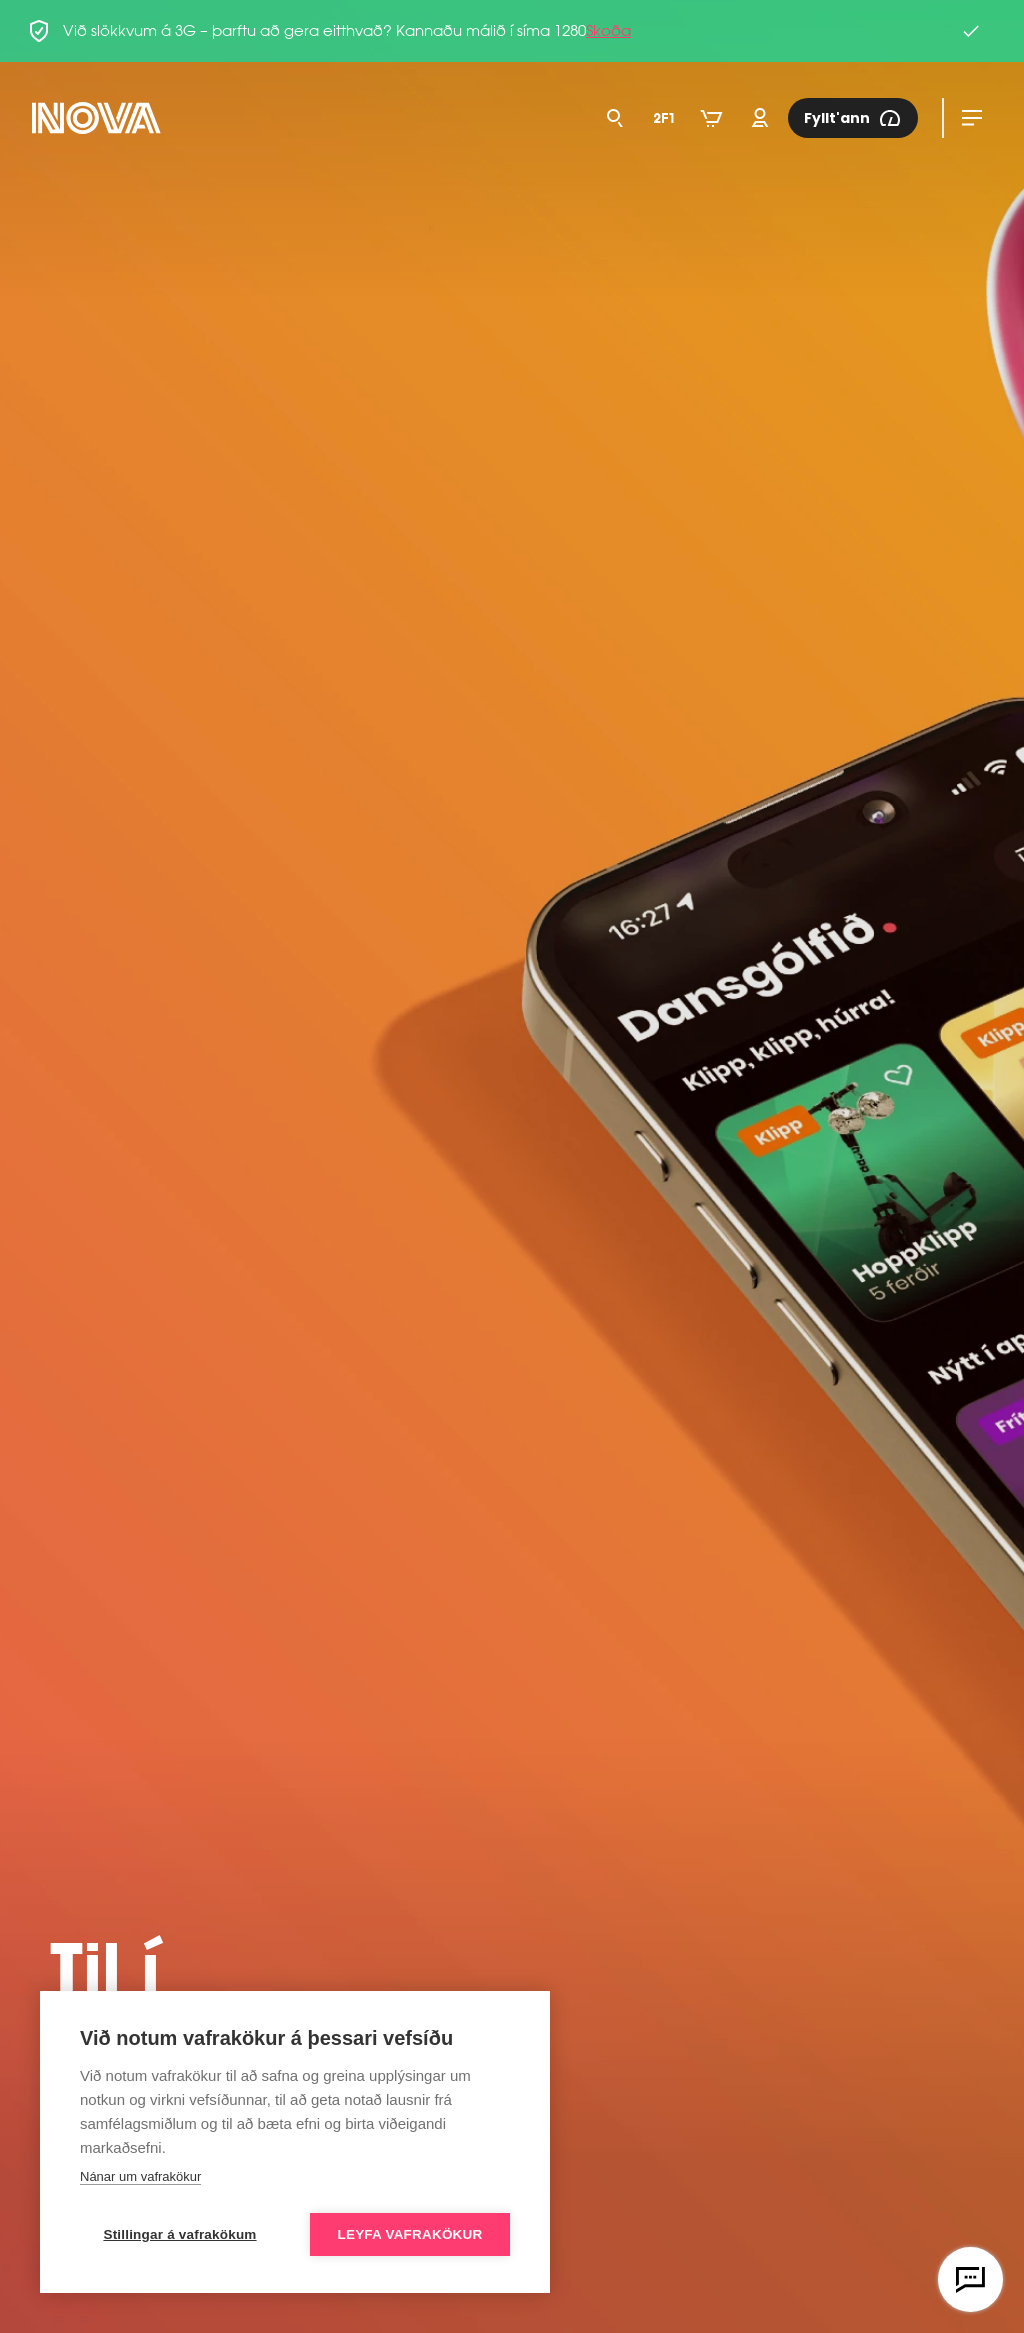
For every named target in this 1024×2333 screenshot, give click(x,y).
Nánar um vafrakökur (140, 2176)
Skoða (608, 30)
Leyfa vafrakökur (410, 2234)
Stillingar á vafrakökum (179, 2234)
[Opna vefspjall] (970, 2279)
